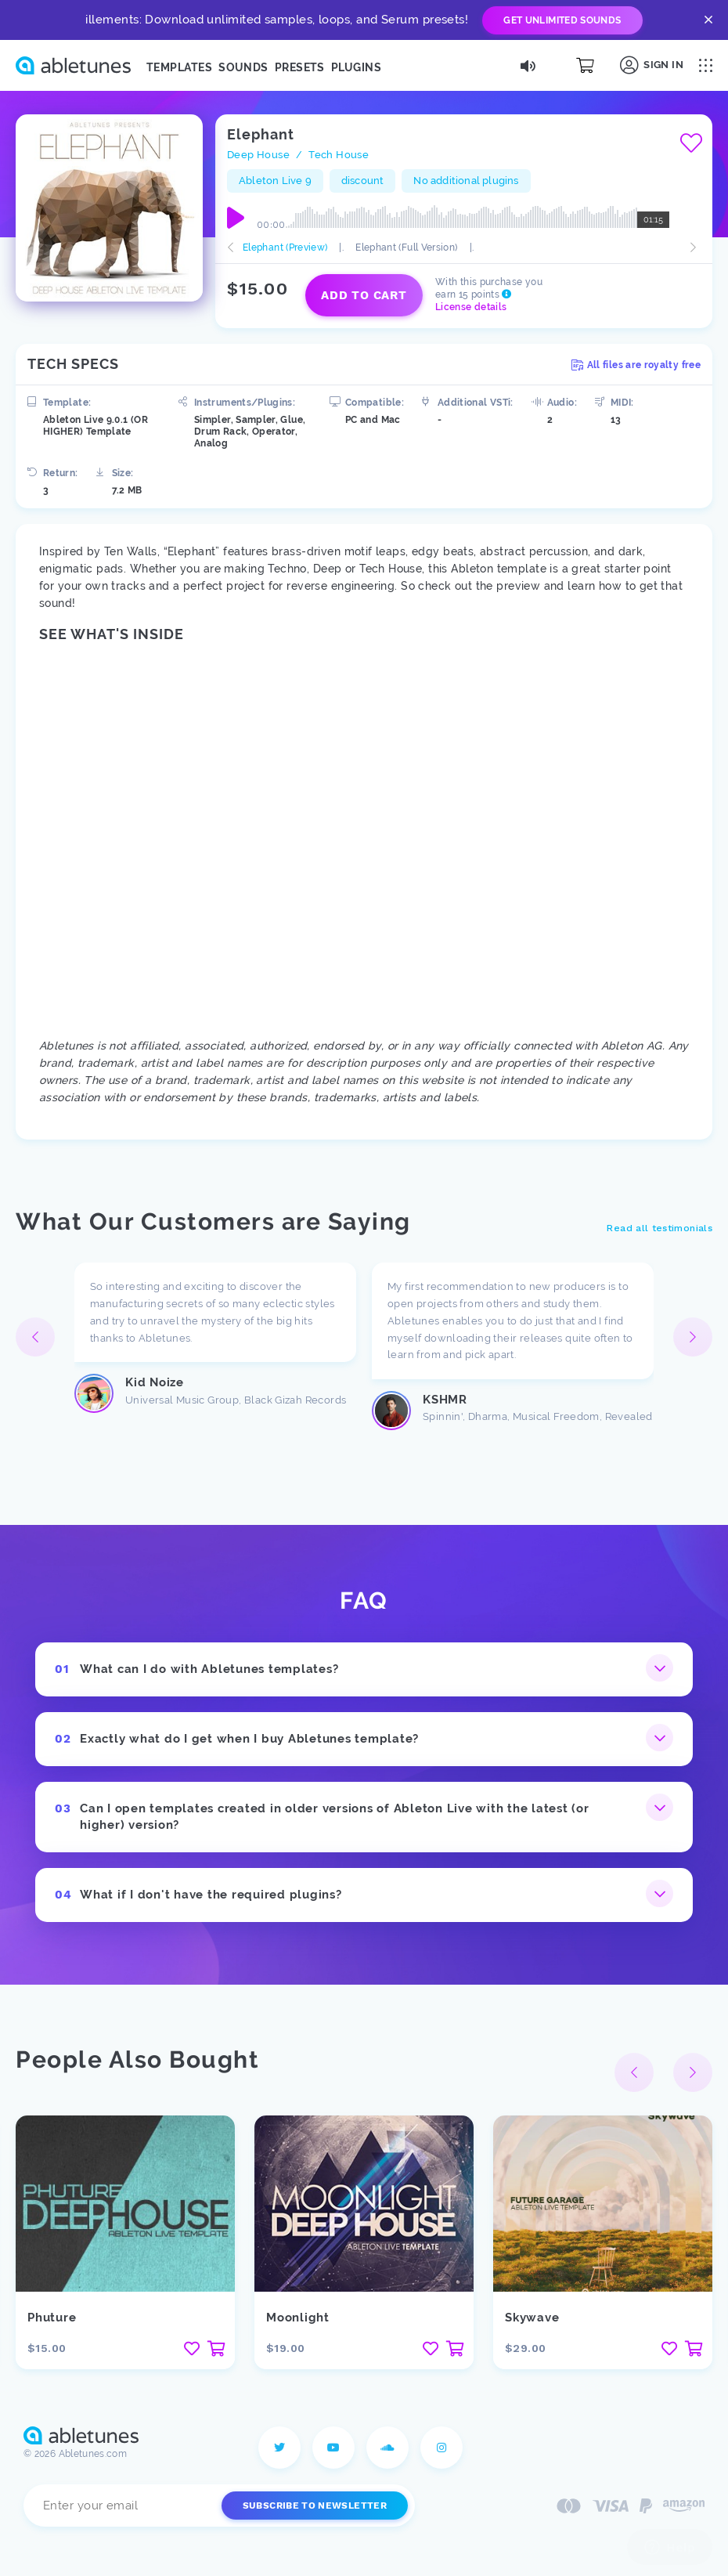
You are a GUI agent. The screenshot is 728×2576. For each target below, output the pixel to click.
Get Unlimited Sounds (562, 20)
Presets (300, 67)
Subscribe (315, 2505)
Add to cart (363, 295)
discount (362, 180)
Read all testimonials (659, 1228)
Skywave (532, 2317)
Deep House (258, 155)
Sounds (243, 67)
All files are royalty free (636, 364)
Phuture (51, 2317)
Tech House (338, 155)
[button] (692, 1337)
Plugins (356, 67)
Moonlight (298, 2317)
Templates (179, 67)
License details (470, 307)
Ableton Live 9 (275, 180)
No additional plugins (465, 180)
